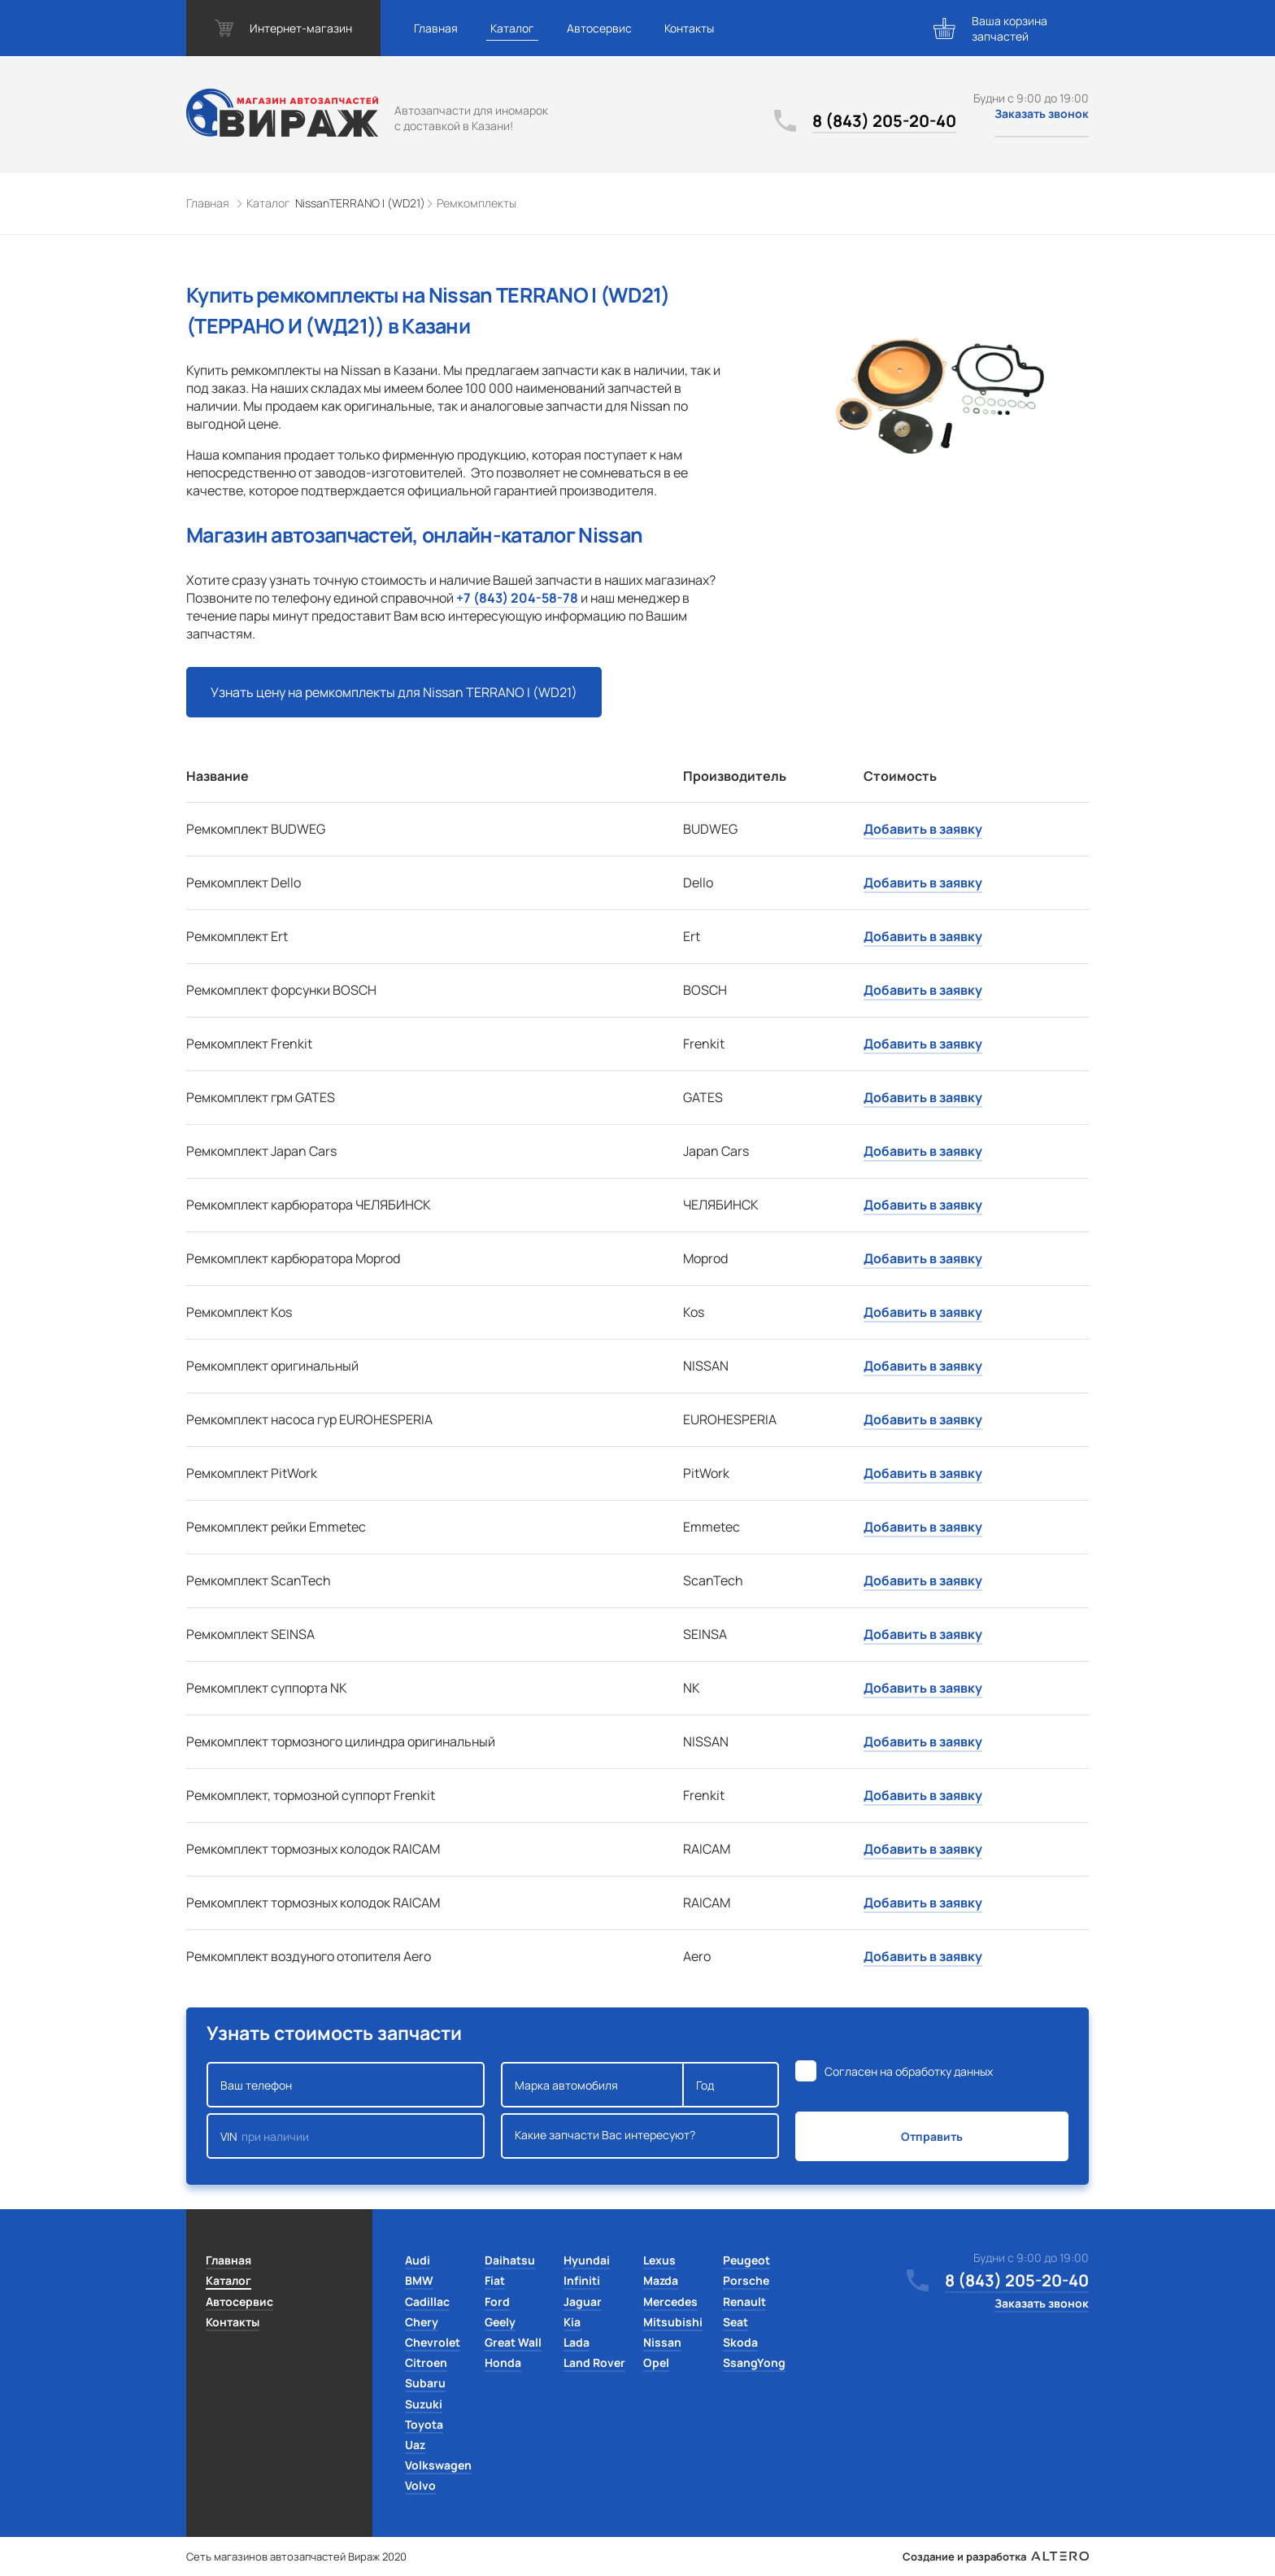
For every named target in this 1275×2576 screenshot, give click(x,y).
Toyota (424, 2424)
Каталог (512, 28)
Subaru (425, 2383)
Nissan (662, 2342)
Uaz (415, 2444)
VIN (345, 2136)
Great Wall (513, 2342)
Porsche (746, 2280)
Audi (417, 2260)
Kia (572, 2322)
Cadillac (427, 2301)
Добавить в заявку (923, 829)
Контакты (689, 28)
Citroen (426, 2362)
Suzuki (423, 2404)
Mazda (660, 2280)
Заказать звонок (1041, 113)
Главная (436, 28)
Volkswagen (438, 2465)
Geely (500, 2322)
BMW (419, 2280)
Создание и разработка (996, 2556)
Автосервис (599, 28)
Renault (744, 2301)
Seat (735, 2322)
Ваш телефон (345, 2085)
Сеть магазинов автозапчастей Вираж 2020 (296, 2556)
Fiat (495, 2280)
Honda (503, 2362)
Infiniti (582, 2280)
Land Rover (594, 2362)
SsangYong (754, 2362)
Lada (577, 2342)
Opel (656, 2362)
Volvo (420, 2485)
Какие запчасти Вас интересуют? (640, 2136)
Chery (421, 2322)
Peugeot (746, 2260)
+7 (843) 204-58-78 (517, 598)
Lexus (659, 2260)
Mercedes (670, 2301)
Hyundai (587, 2260)
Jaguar (583, 2301)
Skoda (740, 2342)
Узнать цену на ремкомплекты (394, 692)
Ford (497, 2301)
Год (731, 2085)
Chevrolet (432, 2342)
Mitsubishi (673, 2322)
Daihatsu (510, 2260)
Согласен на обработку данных (909, 2071)
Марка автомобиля (592, 2085)
